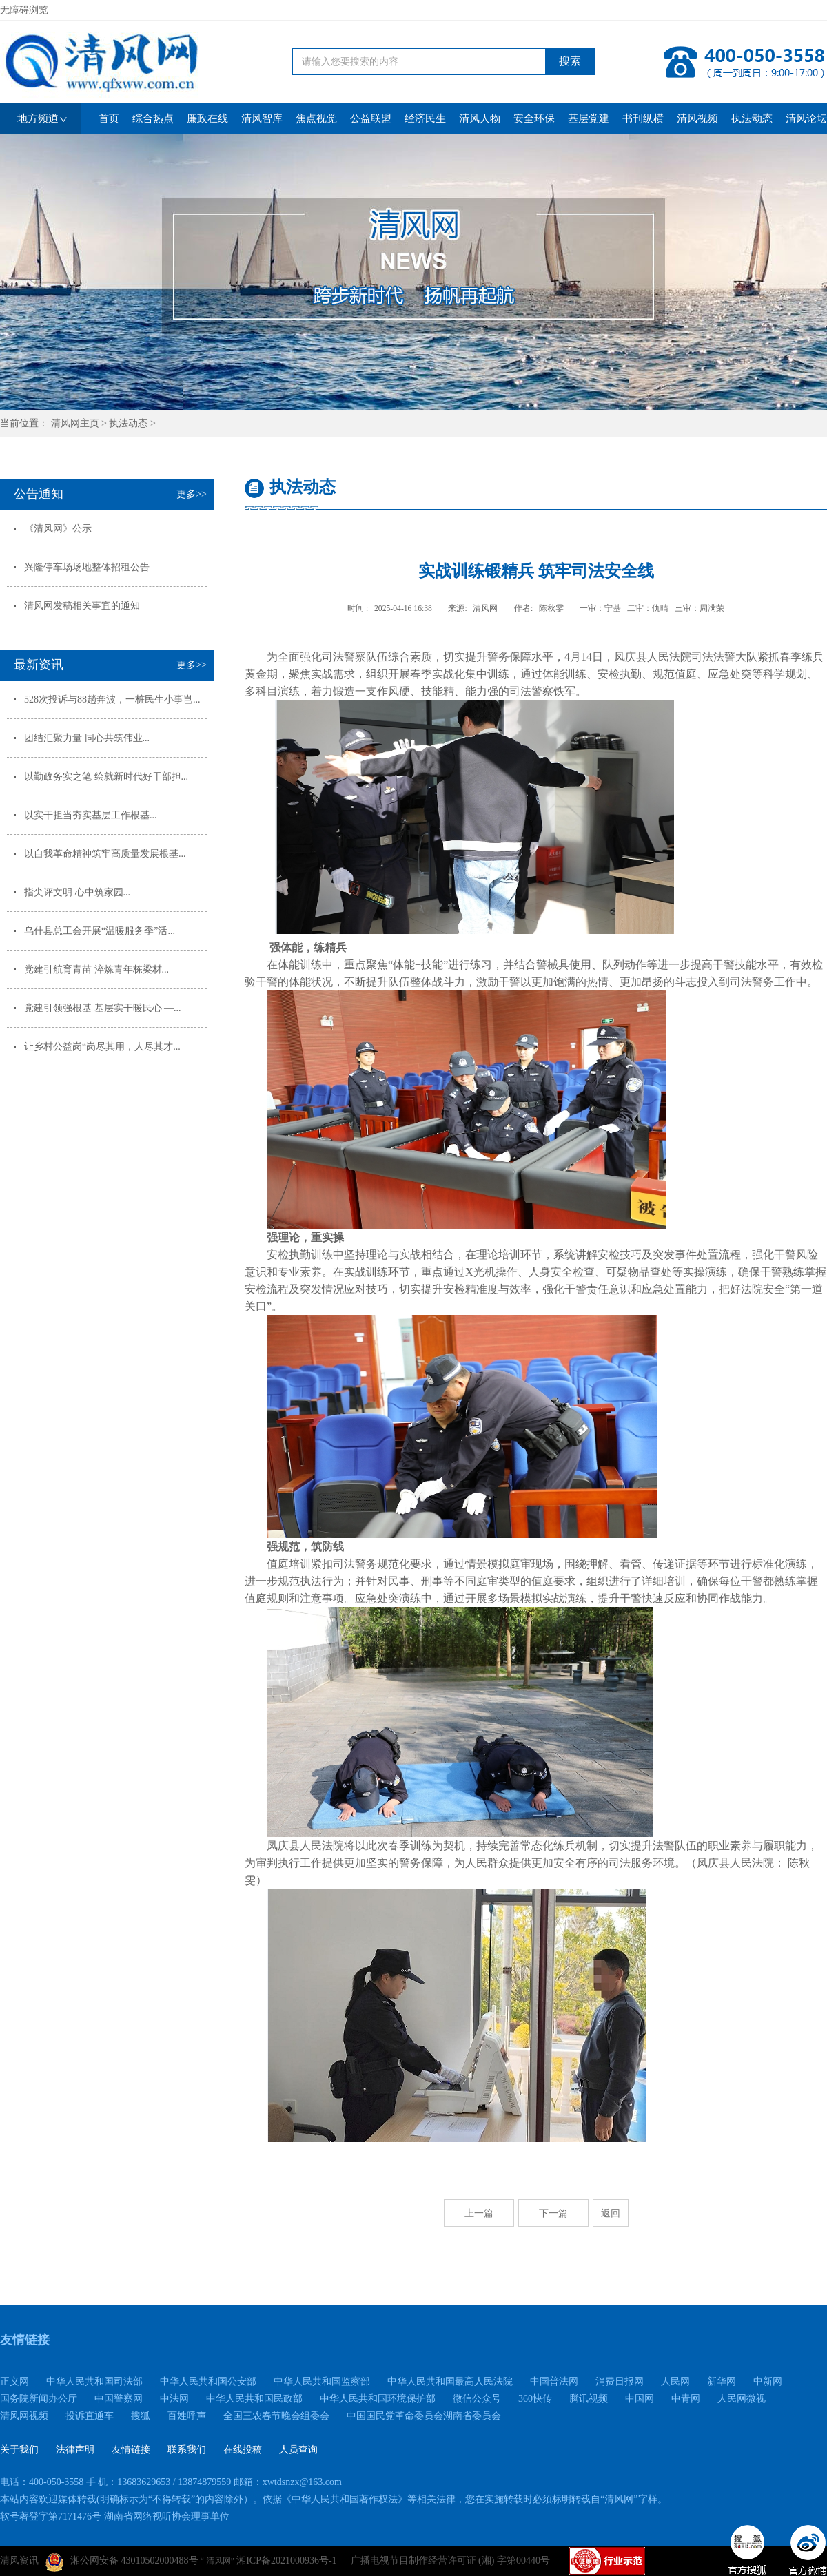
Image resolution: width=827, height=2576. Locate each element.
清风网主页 (75, 423)
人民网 (675, 2381)
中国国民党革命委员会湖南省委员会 (424, 2416)
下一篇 (553, 2213)
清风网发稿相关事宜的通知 (82, 606)
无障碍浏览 (24, 10)
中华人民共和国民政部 (254, 2398)
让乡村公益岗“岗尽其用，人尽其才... (102, 1046)
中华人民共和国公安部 (208, 2381)
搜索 (570, 61)
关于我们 (19, 2449)
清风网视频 (24, 2416)
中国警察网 (118, 2398)
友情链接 (131, 2449)
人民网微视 (741, 2398)
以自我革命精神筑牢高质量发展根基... (105, 854)
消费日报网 (619, 2381)
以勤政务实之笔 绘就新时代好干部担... (106, 776)
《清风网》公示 (58, 528)
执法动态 (128, 423)
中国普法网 (554, 2381)
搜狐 (140, 2416)
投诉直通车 (89, 2416)
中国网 (639, 2398)
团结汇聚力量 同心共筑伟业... (87, 738)
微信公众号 (477, 2398)
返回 (610, 2213)
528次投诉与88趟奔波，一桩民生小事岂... (112, 699)
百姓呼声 (186, 2416)
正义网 (14, 2381)
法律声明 (75, 2449)
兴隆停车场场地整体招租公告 (87, 567)
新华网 (721, 2381)
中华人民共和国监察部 (322, 2381)
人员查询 (298, 2449)
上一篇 (478, 2213)
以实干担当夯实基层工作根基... (90, 815)
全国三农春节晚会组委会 (276, 2416)
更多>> (191, 494)
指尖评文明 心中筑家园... (77, 892)
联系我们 (186, 2449)
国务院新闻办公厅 (38, 2398)
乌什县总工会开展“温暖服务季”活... (99, 931)
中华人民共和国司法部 (94, 2381)
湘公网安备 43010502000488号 (121, 2562)
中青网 (685, 2398)
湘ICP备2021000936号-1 (286, 2560)
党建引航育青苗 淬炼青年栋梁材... (96, 969)
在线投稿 (242, 2449)
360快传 (535, 2398)
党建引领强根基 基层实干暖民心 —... (102, 1008)
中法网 (174, 2398)
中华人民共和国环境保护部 (378, 2398)
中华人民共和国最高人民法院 (450, 2381)
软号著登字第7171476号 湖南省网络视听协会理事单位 (114, 2516)
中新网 (767, 2381)
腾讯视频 (588, 2398)
